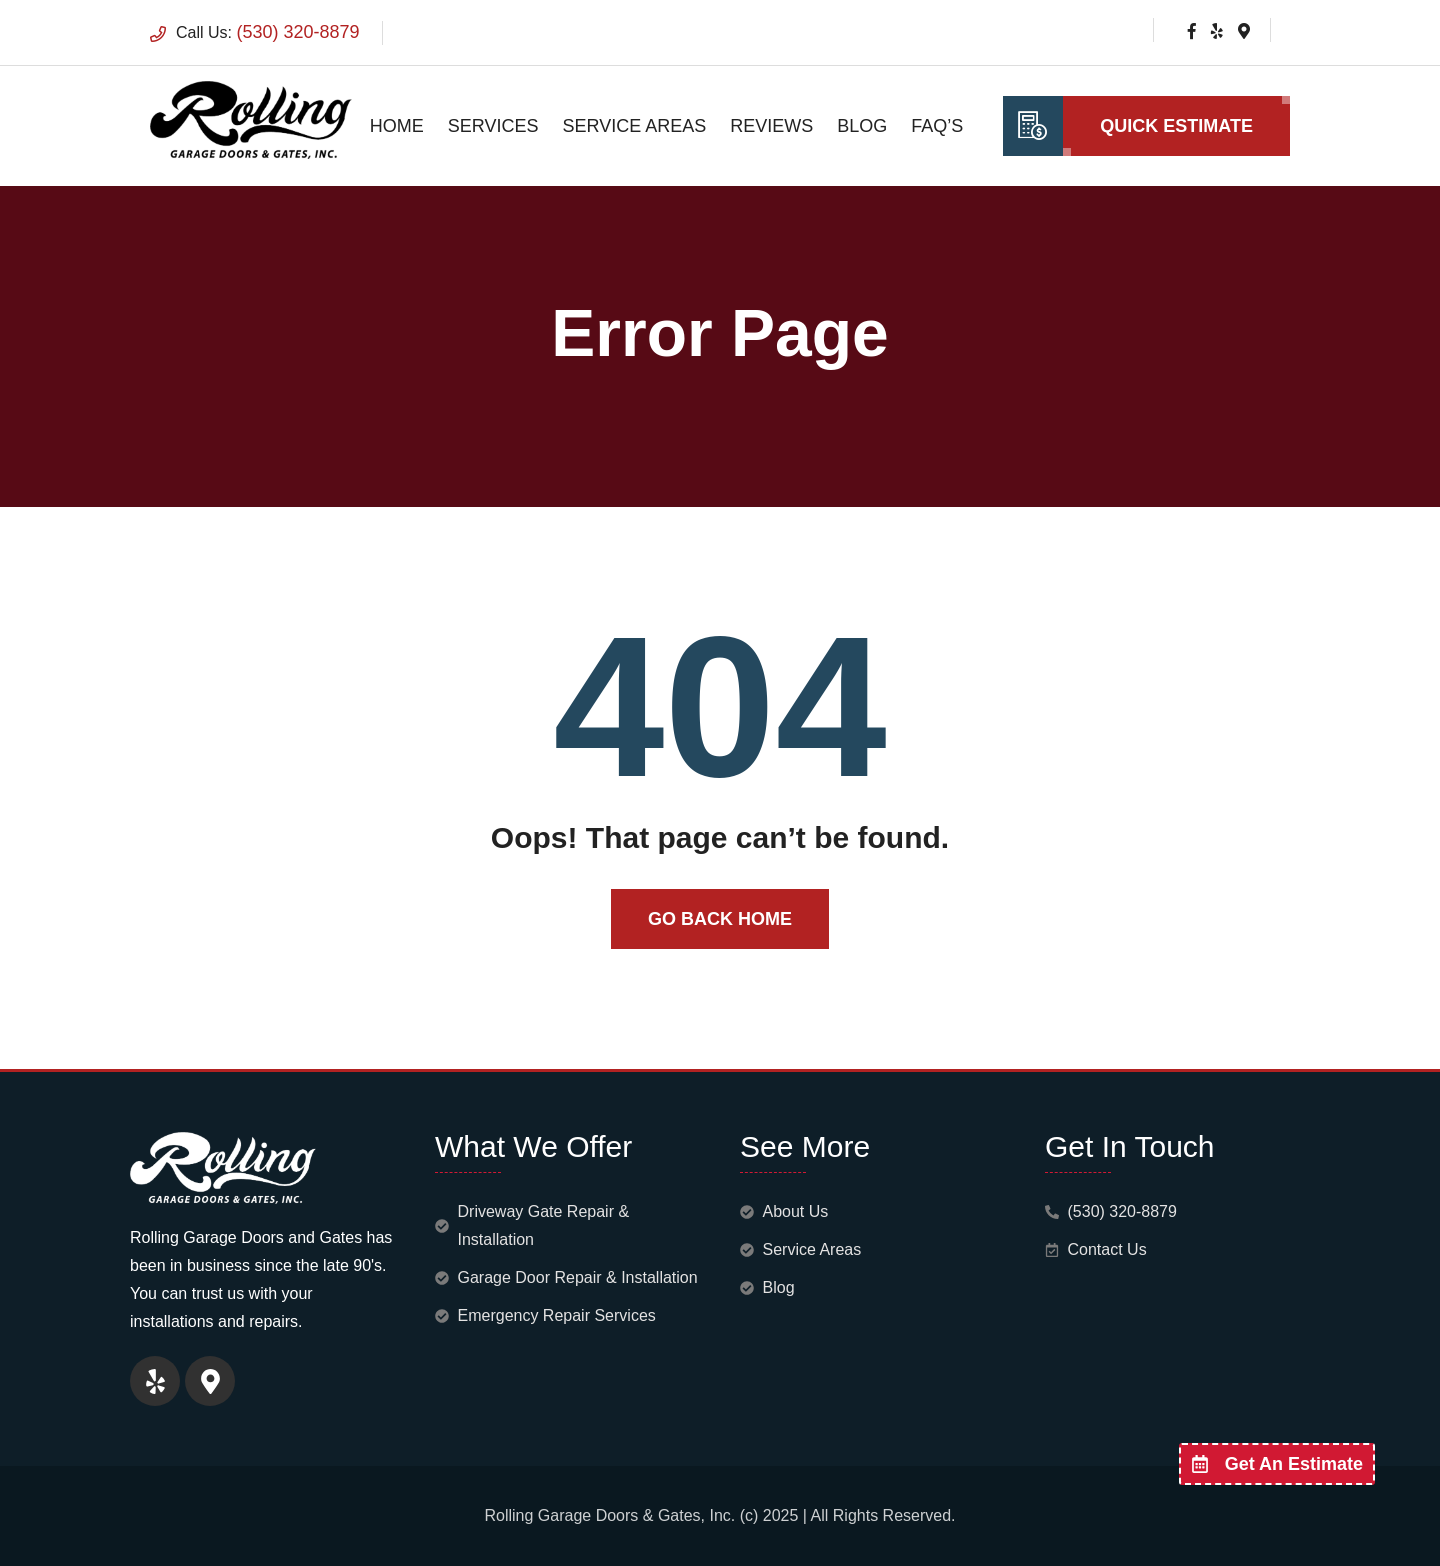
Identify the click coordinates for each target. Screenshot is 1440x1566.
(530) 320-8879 (297, 32)
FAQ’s (937, 126)
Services (493, 126)
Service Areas (635, 126)
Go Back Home (720, 919)
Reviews (771, 126)
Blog (862, 126)
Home (397, 126)
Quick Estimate (1176, 126)
